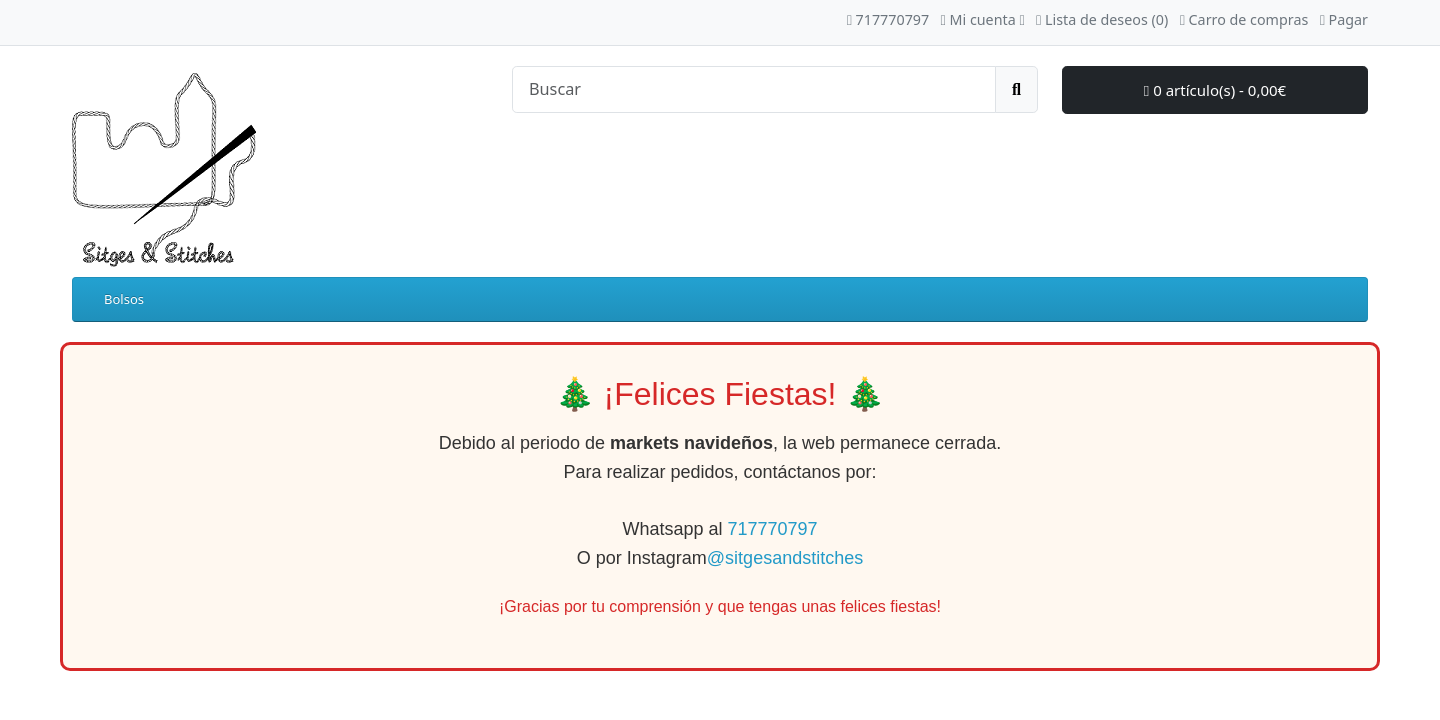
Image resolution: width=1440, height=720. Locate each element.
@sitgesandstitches (785, 558)
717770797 (772, 529)
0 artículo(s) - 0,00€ (1215, 90)
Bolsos (124, 299)
